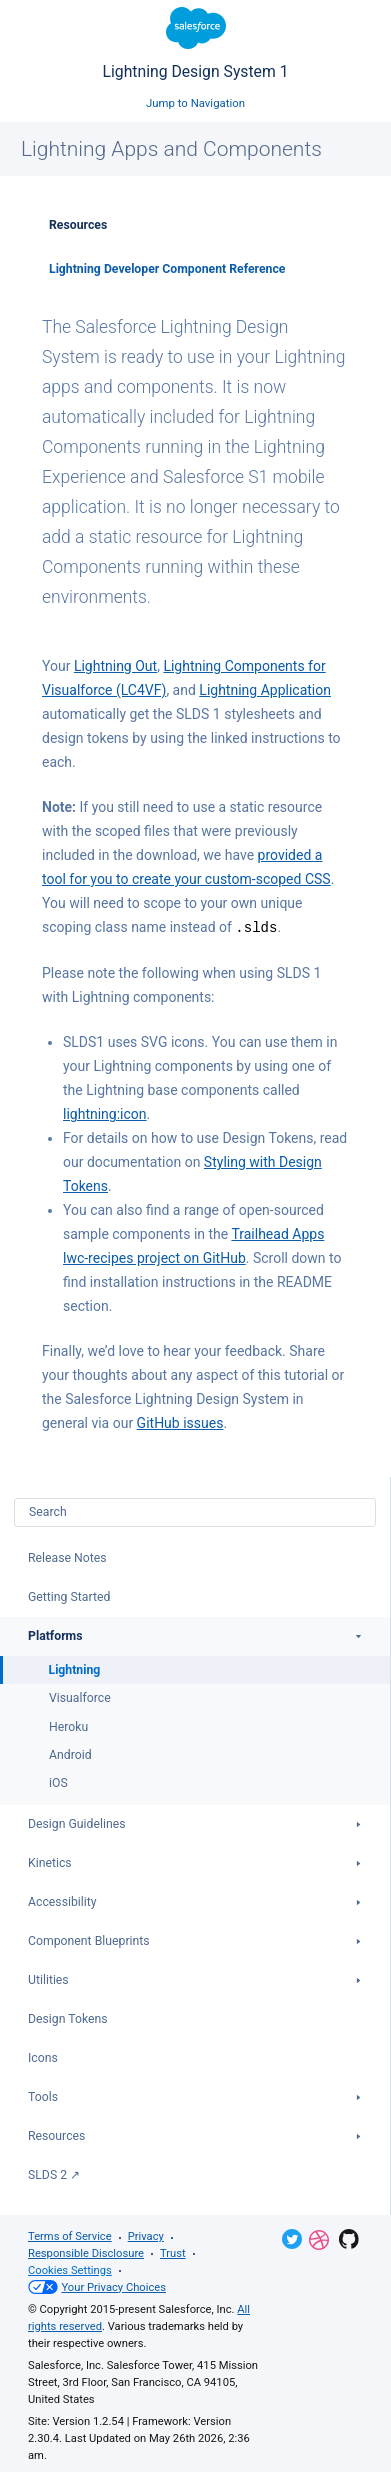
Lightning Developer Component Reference (167, 269)
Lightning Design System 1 (195, 44)
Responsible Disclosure (86, 2252)
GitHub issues (180, 1422)
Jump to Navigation (195, 103)
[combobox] (195, 1511)
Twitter (292, 2238)
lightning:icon (105, 1113)
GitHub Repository (349, 2238)
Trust (173, 2252)
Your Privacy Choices (97, 2286)
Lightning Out (115, 666)
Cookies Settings (70, 2269)
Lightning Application (265, 690)
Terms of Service (70, 2235)
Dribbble (319, 2239)
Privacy (146, 2235)
